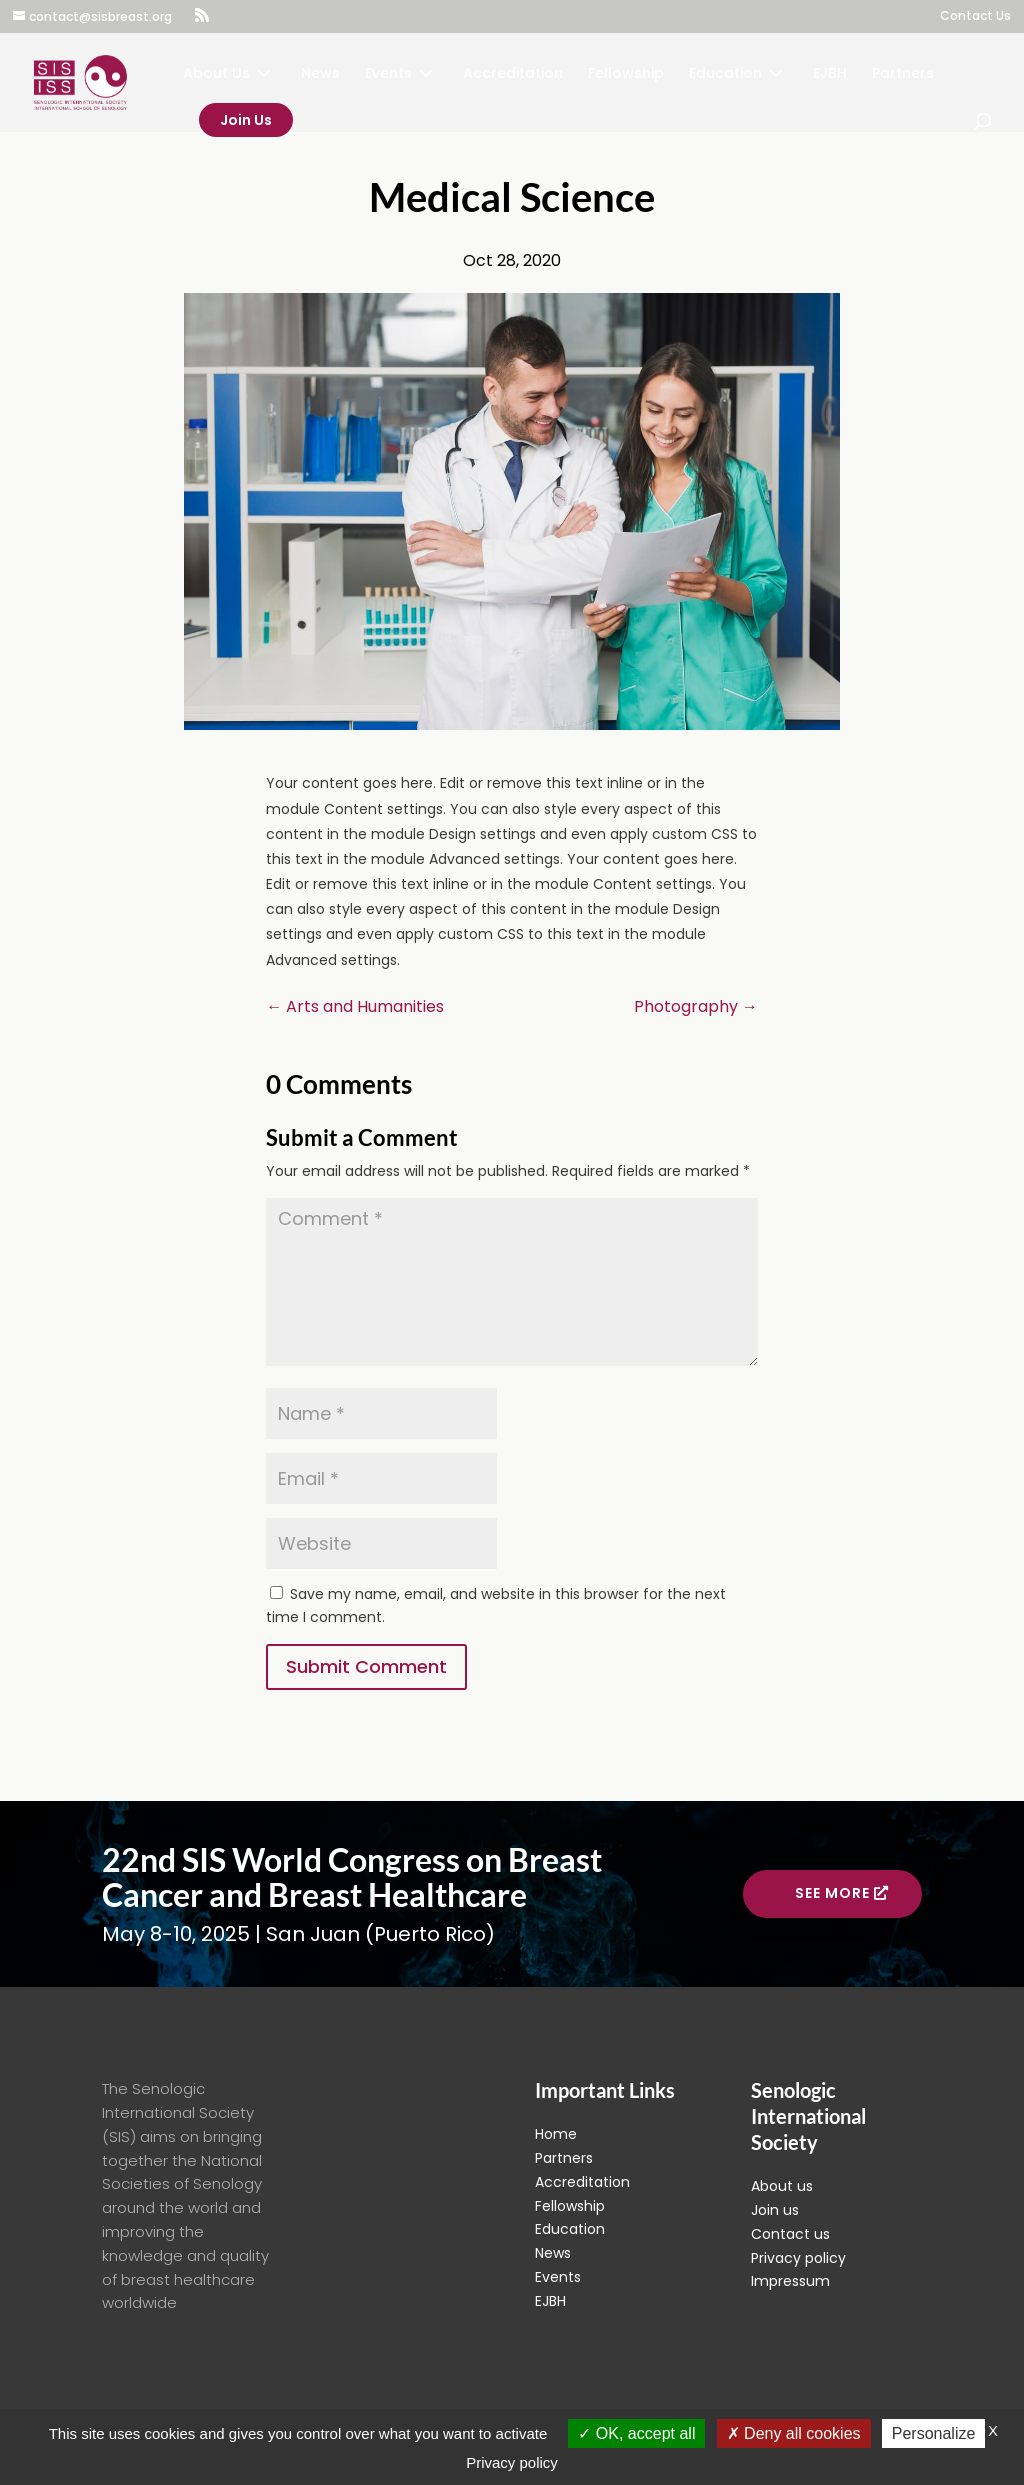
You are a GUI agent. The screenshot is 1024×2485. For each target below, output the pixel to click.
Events (388, 74)
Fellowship (626, 74)
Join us (775, 2210)
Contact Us (975, 17)
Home (556, 2134)
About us (782, 2186)
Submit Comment (366, 1666)
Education (725, 74)
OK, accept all (636, 2433)
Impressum (790, 2281)
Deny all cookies (794, 2433)
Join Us (246, 120)
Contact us (790, 2234)
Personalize (934, 2433)
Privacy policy (798, 2258)
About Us (216, 74)
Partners (903, 74)
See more (832, 1893)
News (320, 74)
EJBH (830, 74)
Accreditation (513, 74)
